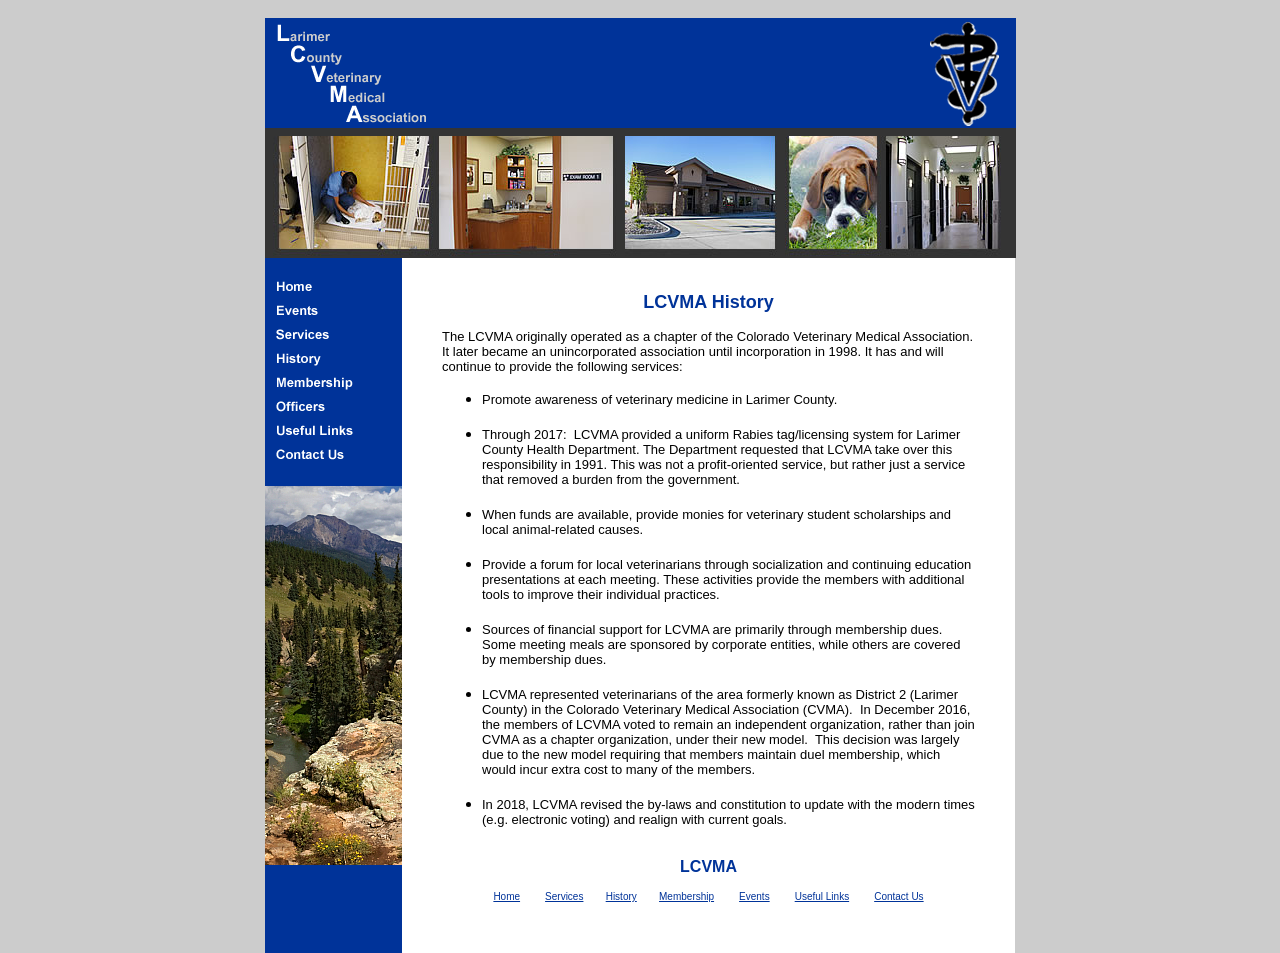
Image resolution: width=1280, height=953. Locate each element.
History (621, 896)
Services (564, 896)
